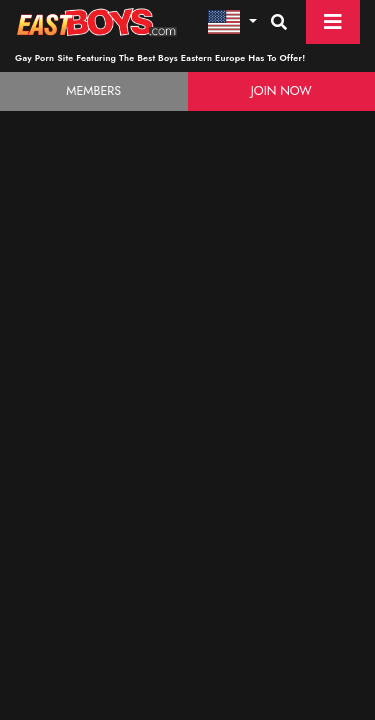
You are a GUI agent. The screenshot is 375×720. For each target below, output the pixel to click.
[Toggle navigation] (333, 22)
